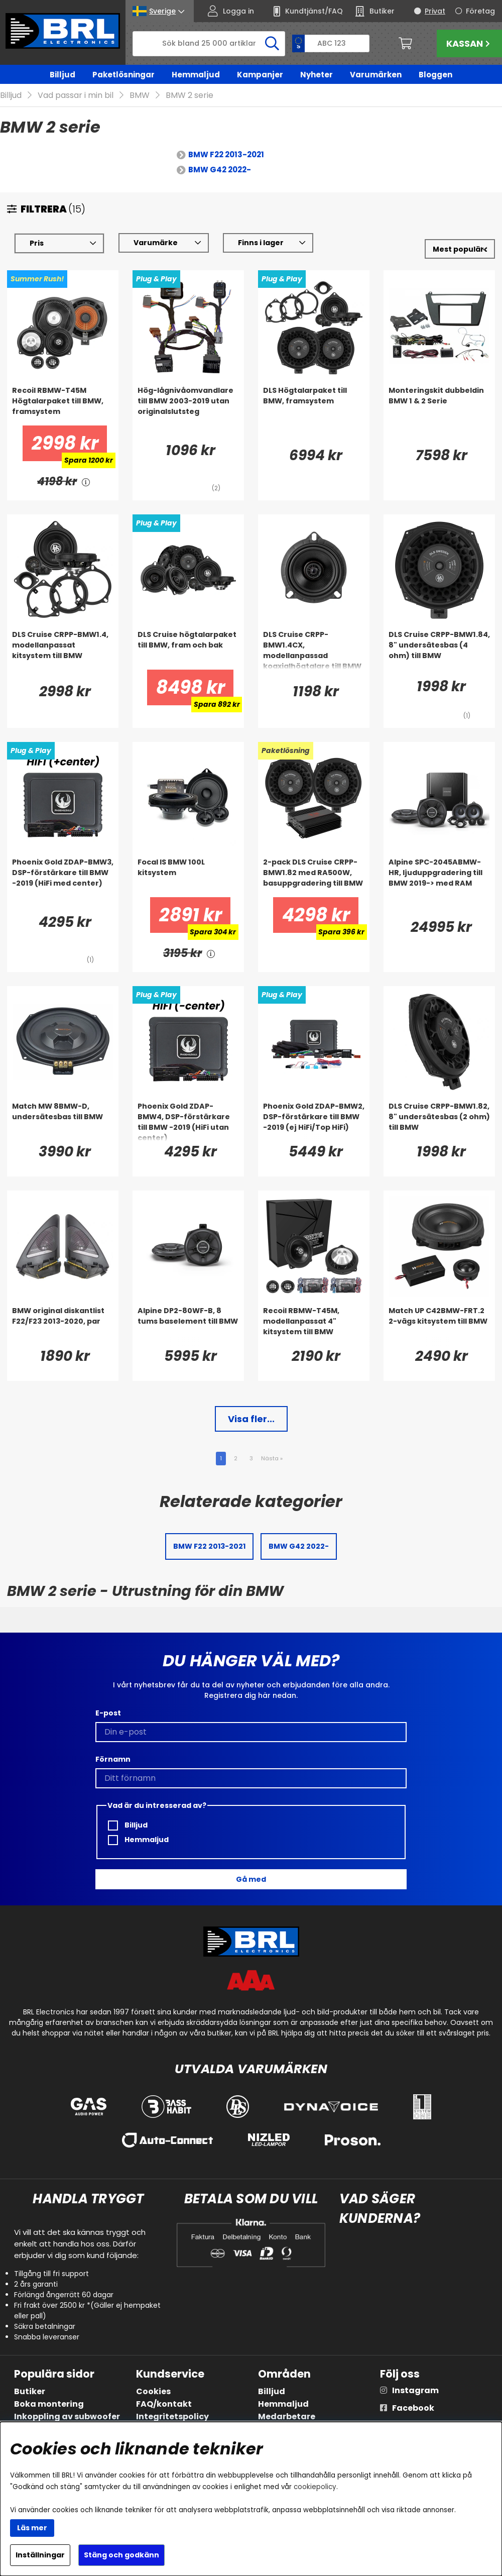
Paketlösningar (123, 74)
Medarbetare (286, 2416)
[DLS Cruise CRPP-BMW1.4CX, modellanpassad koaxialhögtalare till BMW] (313, 650)
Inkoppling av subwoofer (67, 2416)
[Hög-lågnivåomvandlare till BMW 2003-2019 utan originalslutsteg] (188, 406)
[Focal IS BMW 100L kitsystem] (188, 877)
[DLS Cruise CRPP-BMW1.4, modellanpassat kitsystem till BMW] (62, 650)
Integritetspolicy (172, 2416)
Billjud (62, 74)
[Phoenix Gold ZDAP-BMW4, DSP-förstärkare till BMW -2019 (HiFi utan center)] (188, 1122)
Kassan (469, 43)
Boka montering (49, 2404)
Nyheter (316, 74)
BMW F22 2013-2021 (226, 155)
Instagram (415, 2390)
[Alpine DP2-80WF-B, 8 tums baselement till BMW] (188, 1326)
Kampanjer (260, 74)
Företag (480, 11)
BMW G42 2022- (219, 170)
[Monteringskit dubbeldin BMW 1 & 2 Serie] (439, 406)
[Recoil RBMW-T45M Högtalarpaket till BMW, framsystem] (62, 406)
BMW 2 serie (189, 95)
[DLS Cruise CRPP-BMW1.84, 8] (439, 650)
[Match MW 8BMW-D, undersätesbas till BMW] (62, 1122)
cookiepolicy (315, 2487)
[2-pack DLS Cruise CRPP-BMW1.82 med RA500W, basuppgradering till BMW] (313, 877)
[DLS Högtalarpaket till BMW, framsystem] (313, 406)
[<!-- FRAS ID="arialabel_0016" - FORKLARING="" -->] (85, 482)
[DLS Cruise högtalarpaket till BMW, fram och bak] (188, 650)
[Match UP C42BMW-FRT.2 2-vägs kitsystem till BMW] (439, 1326)
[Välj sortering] (460, 249)
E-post (108, 1713)
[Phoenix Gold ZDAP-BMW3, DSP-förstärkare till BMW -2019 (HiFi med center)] (62, 877)
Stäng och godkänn (121, 2555)
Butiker (29, 2391)
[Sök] (209, 43)
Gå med (251, 1879)
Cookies (153, 2391)
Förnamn (113, 1759)
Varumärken (376, 74)
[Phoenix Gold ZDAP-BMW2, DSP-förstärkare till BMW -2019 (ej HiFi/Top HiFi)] (313, 1122)
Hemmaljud (196, 74)
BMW (140, 95)
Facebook (413, 2408)
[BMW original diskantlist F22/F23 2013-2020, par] (62, 1326)
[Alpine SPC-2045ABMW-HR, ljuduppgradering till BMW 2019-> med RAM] (439, 877)
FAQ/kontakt (164, 2404)
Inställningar (40, 2555)
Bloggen (435, 74)
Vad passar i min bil (75, 95)
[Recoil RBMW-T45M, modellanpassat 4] (313, 1326)
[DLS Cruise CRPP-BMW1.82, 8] (439, 1122)
